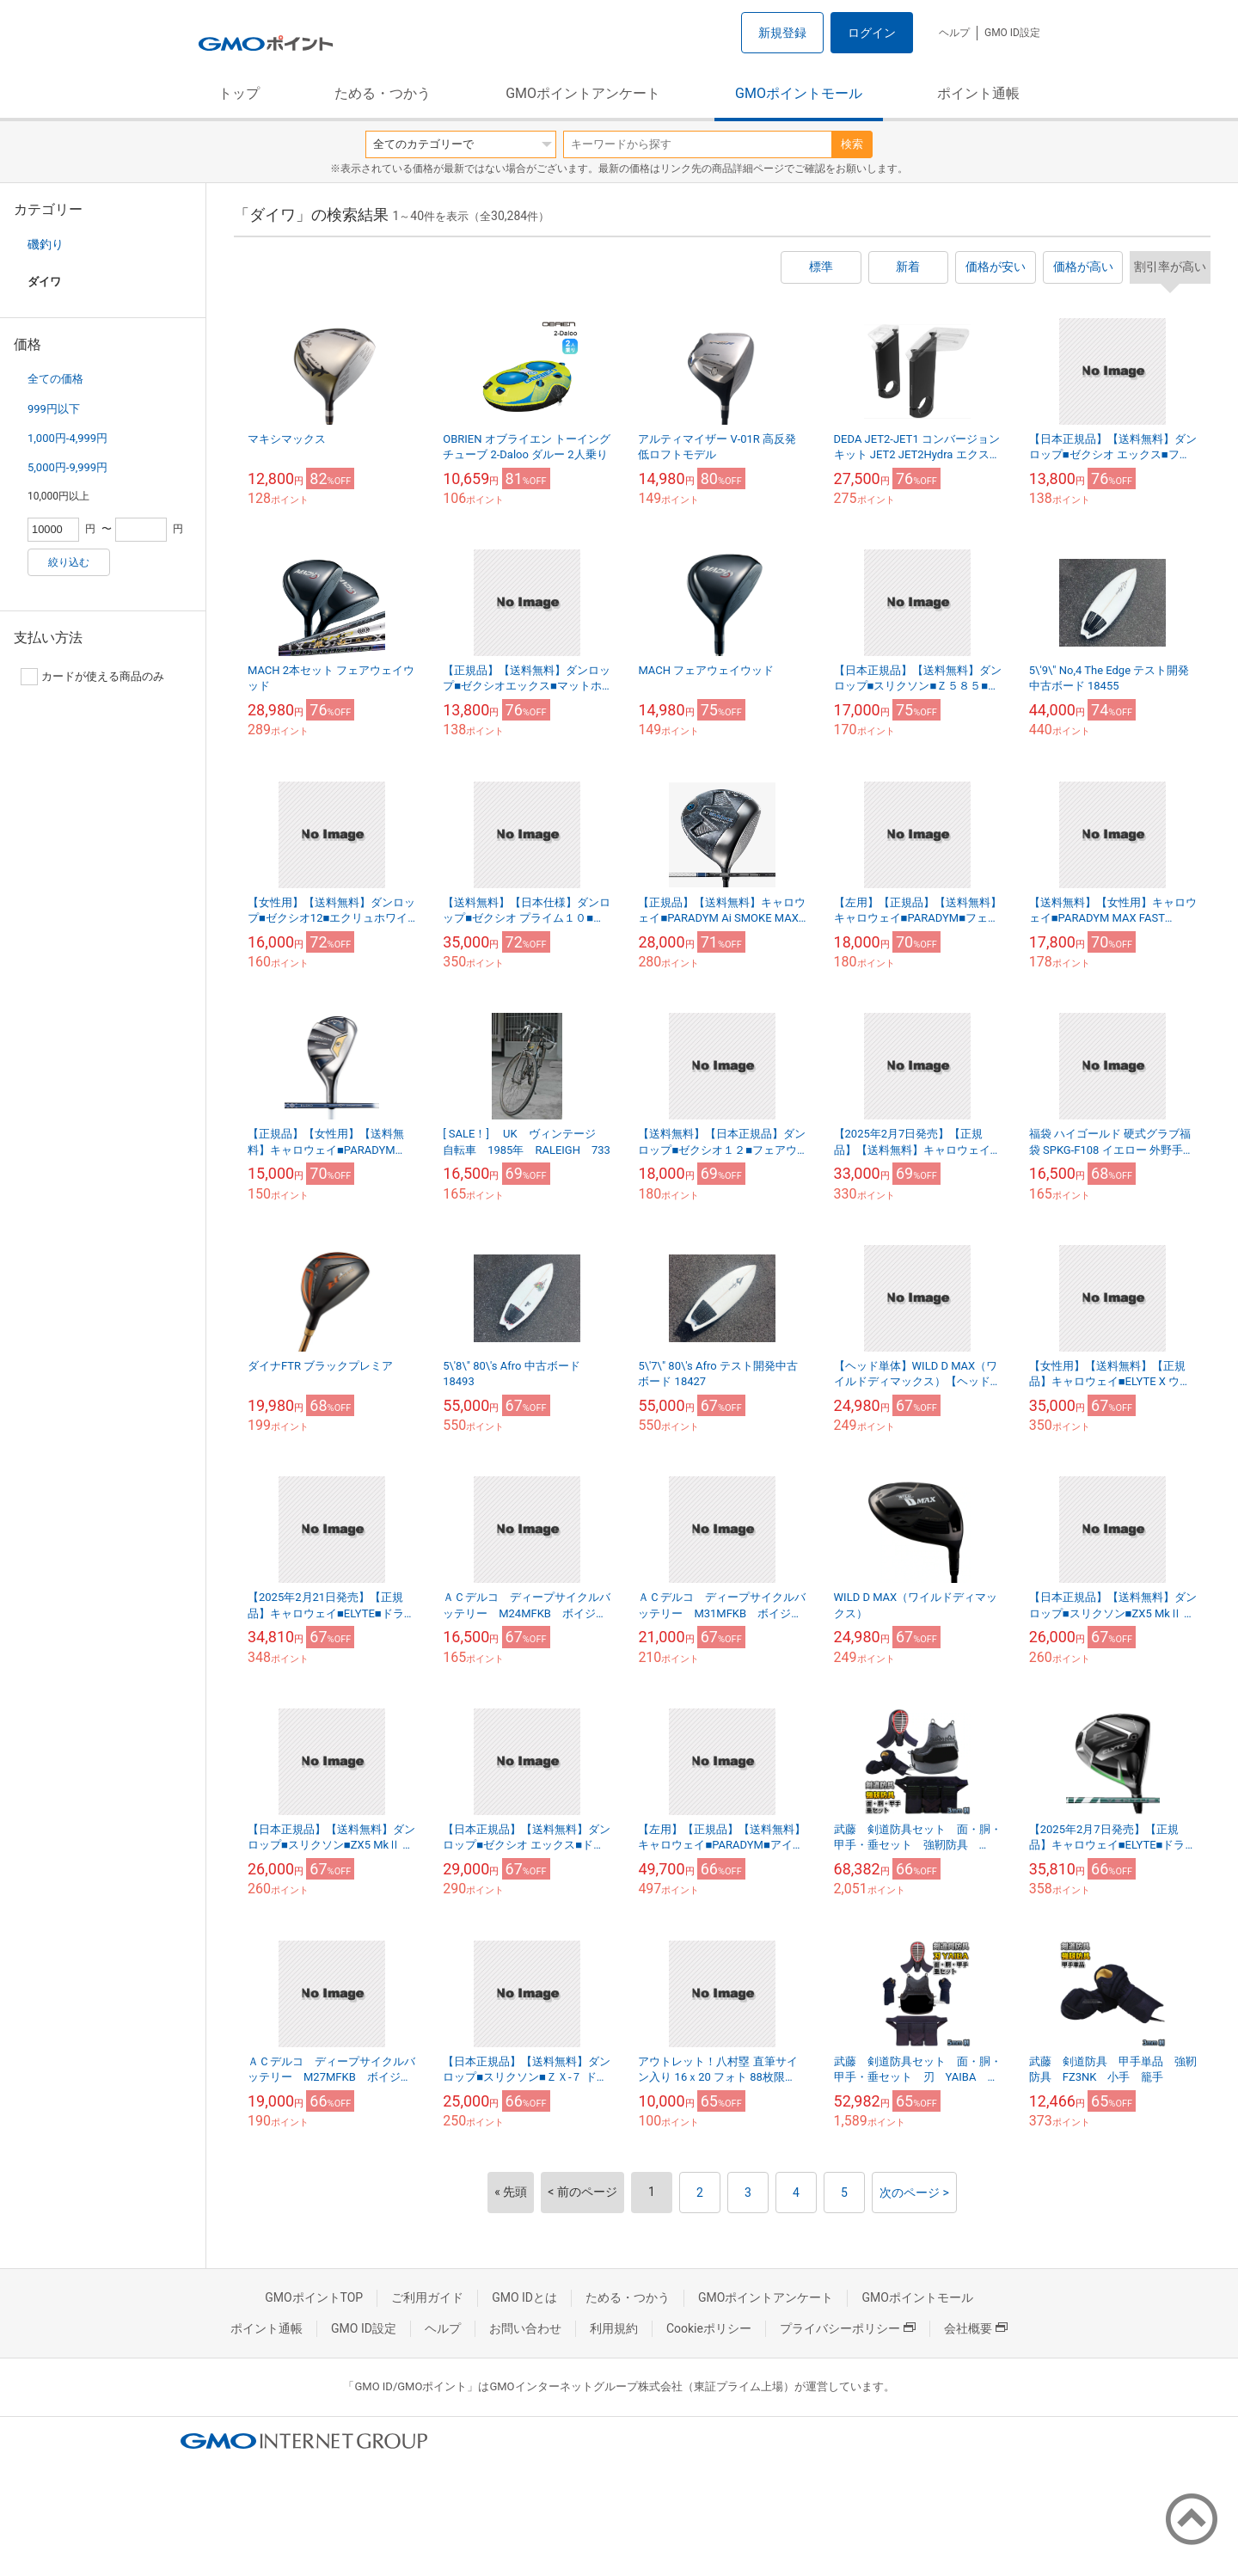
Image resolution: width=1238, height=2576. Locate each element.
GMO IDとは (524, 2297)
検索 (852, 144)
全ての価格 (55, 378)
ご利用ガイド (427, 2297)
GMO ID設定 (1012, 33)
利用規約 (614, 2328)
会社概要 (976, 2328)
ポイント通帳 (978, 93)
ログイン (872, 33)
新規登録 (782, 33)
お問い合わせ (525, 2328)
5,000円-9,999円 (67, 467)
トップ (239, 93)
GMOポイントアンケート (583, 93)
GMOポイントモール (798, 93)
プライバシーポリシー (848, 2328)
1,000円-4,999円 (67, 438)
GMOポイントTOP (314, 2297)
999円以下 (54, 408)
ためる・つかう (382, 93)
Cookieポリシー (708, 2328)
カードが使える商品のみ (92, 676)
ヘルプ (954, 33)
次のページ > (914, 2192)
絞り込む (68, 562)
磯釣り (46, 244)
